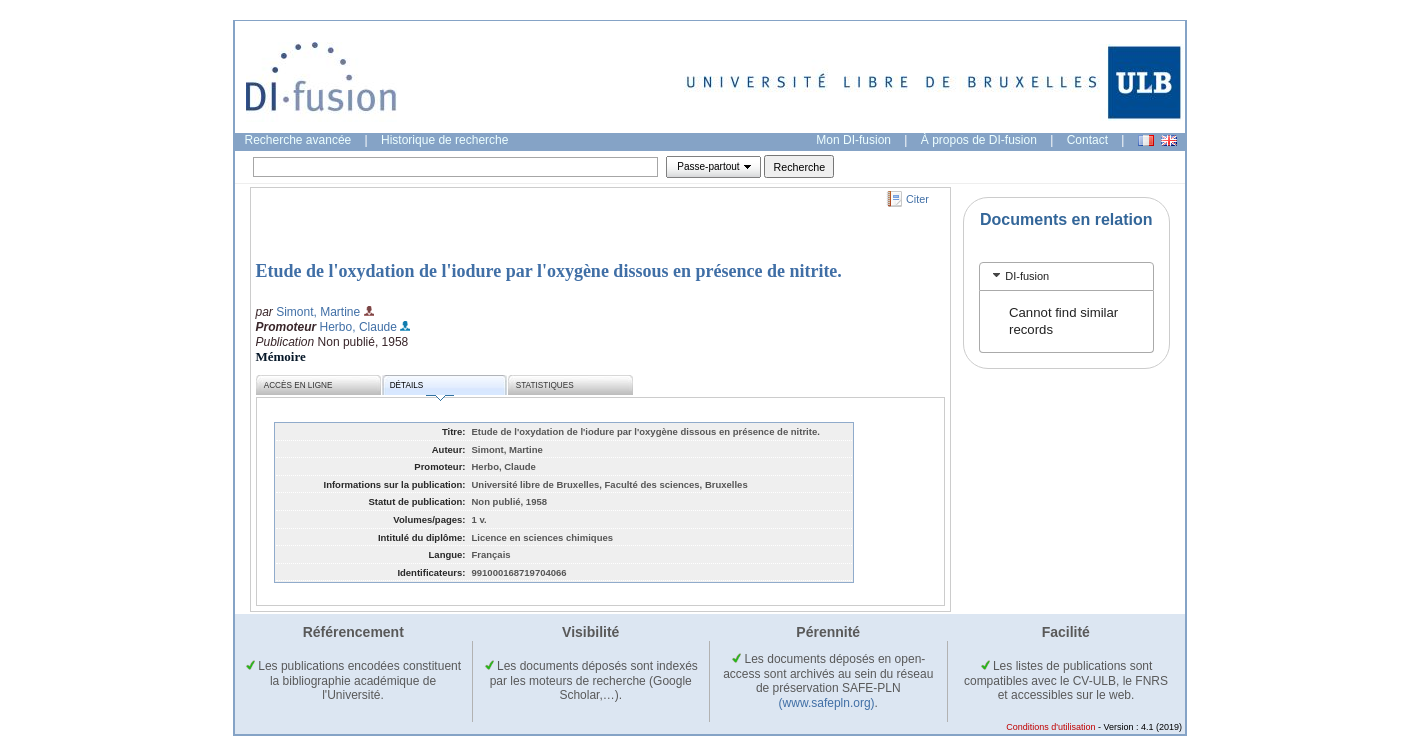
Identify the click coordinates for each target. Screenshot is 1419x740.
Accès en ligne (298, 385)
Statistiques (545, 385)
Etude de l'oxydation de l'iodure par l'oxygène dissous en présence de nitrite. (549, 271)
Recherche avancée (298, 140)
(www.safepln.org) (827, 703)
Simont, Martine (318, 312)
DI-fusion (1027, 276)
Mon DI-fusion (853, 140)
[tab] (1066, 276)
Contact (1087, 140)
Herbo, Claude (358, 327)
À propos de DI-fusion (979, 140)
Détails (422, 388)
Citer (917, 199)
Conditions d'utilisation (1050, 727)
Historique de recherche (444, 140)
